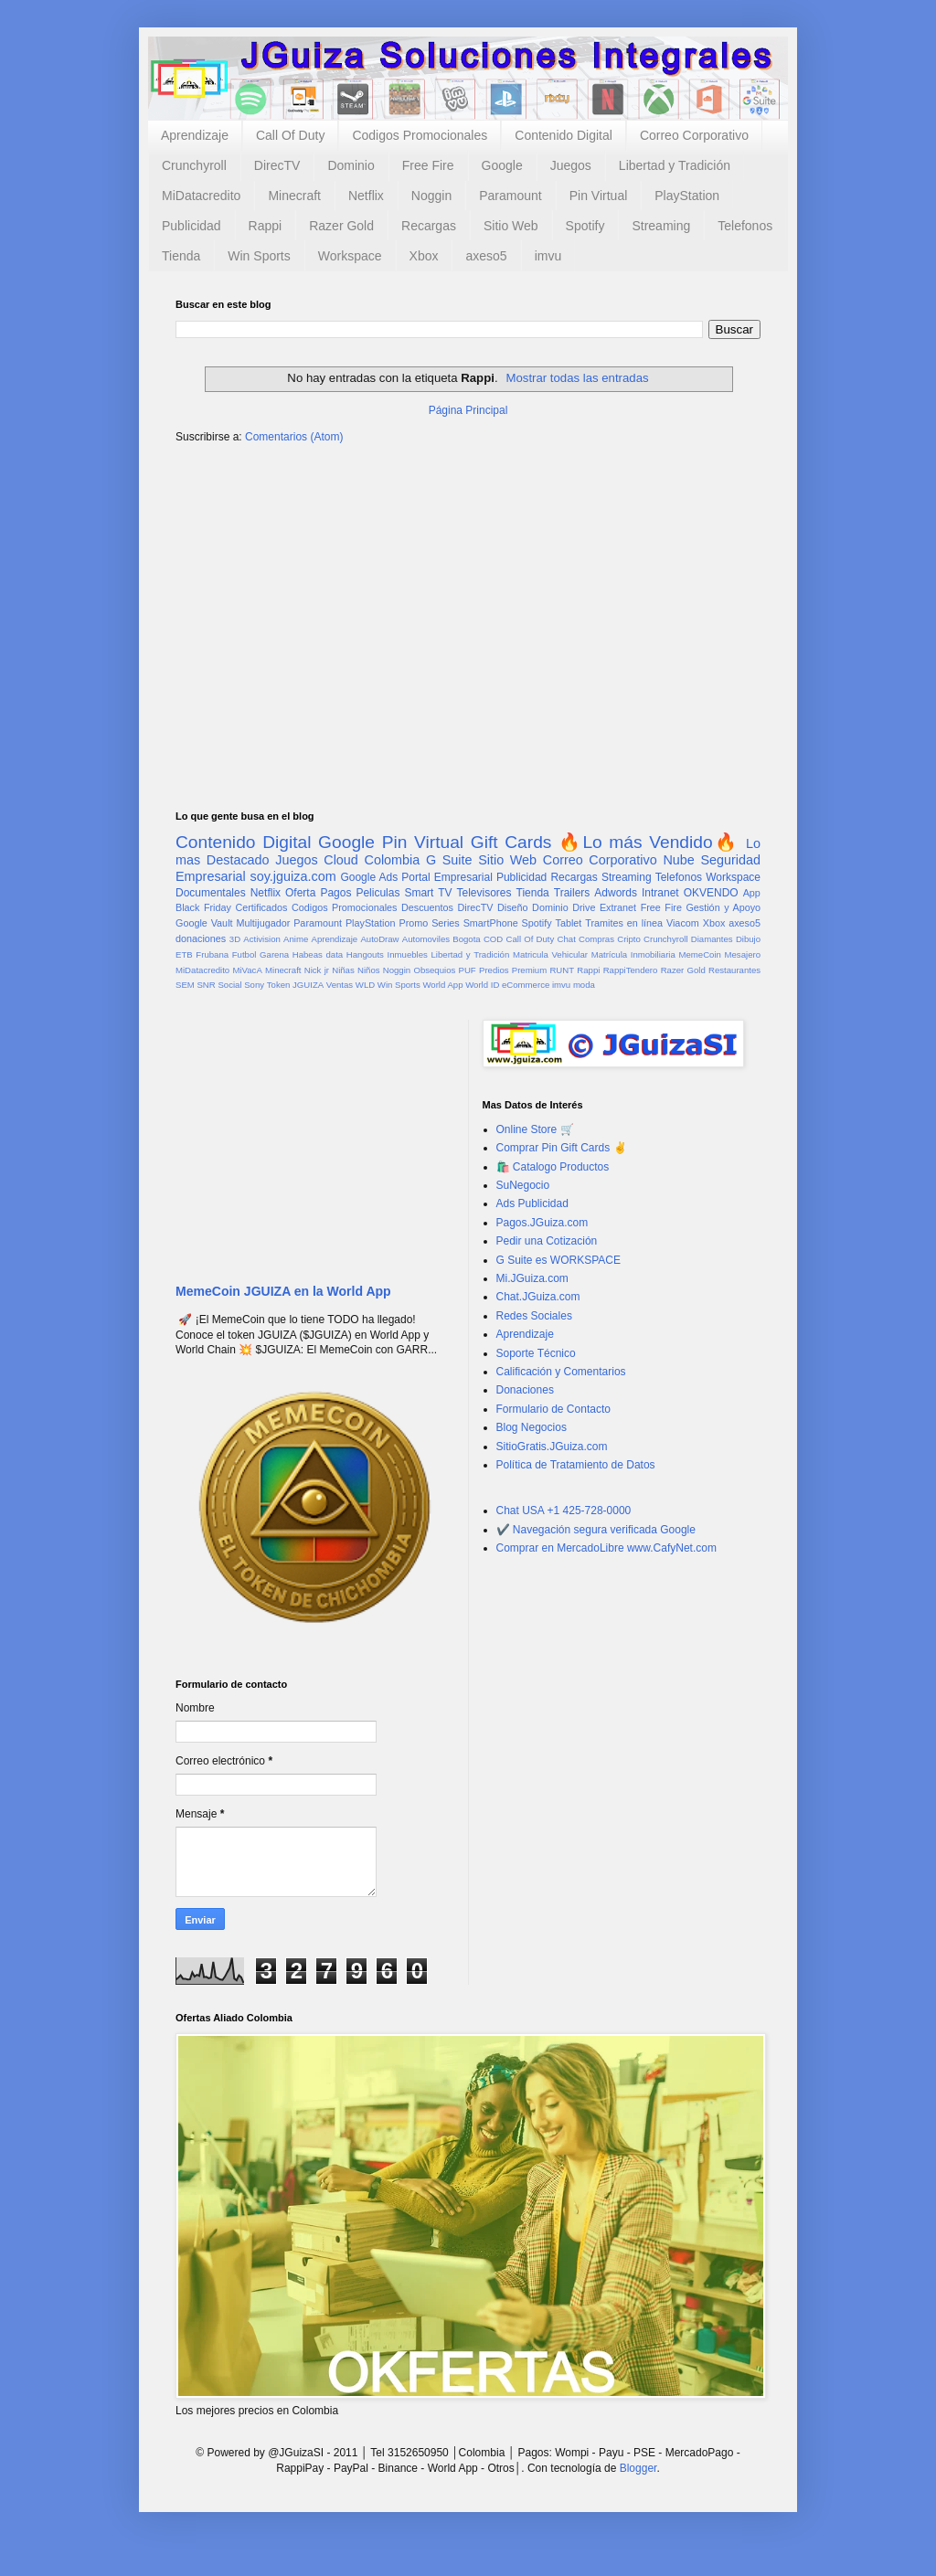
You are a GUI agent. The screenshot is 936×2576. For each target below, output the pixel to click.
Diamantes (712, 939)
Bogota (466, 939)
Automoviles (426, 939)
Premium (529, 970)
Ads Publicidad (532, 1203)
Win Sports (259, 256)
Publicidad (191, 225)
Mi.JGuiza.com (532, 1278)
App (751, 892)
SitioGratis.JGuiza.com (552, 1446)
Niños (368, 970)
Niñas (343, 970)
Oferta (300, 892)
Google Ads (369, 877)
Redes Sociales (534, 1315)
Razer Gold (341, 225)
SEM (185, 985)
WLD (365, 985)
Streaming (661, 225)
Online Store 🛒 (535, 1129)
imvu (548, 256)
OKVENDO (711, 892)
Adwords (615, 892)
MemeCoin (699, 954)
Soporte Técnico (536, 1353)
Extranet (618, 907)
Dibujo (748, 939)
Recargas (428, 225)
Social (229, 985)
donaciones (201, 938)
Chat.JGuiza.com (538, 1296)
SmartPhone (490, 922)
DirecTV (277, 165)
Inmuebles (408, 954)
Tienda (181, 256)
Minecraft (294, 195)
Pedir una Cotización (547, 1241)
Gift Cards (511, 842)
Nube (678, 860)
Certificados (261, 907)
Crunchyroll (194, 165)
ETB (184, 954)
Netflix (366, 195)
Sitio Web (511, 225)
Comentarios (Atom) (294, 436)
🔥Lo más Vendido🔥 (648, 842)
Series (445, 922)
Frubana (212, 954)
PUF (467, 970)
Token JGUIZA (295, 985)
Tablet (569, 922)
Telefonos (745, 225)
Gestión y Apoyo (723, 907)
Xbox (424, 256)
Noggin (431, 195)
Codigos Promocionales (419, 135)
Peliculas (377, 892)
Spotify (585, 225)
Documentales (211, 892)
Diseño (512, 907)
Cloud (341, 860)
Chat (567, 939)
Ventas (339, 985)
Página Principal (468, 410)
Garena (274, 954)
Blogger (638, 2468)
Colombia (392, 860)
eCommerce (525, 985)
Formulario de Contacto (553, 1409)
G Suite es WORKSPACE (558, 1260)
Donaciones (525, 1389)
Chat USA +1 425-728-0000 (564, 1510)
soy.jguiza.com (293, 876)
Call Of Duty (290, 135)
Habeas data (317, 954)
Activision (262, 939)
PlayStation (686, 195)
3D (234, 939)
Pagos (335, 892)
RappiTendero (630, 970)
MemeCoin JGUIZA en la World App (283, 1291)
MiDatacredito (201, 195)
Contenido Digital (563, 135)
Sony (254, 985)
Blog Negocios (531, 1427)
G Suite (449, 860)
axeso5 (485, 256)
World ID (482, 985)
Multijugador (263, 922)
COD (493, 939)
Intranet (660, 892)
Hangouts (365, 954)
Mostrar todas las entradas (576, 378)
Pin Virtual (598, 195)
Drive (583, 907)
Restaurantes (734, 970)
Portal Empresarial (446, 877)
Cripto (629, 939)
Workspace (350, 256)
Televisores (484, 892)
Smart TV (428, 892)
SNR (206, 985)
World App (442, 985)
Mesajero (742, 954)
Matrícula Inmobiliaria (633, 954)
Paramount (510, 195)
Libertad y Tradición (674, 165)
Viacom (682, 922)
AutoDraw (379, 939)
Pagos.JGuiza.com (542, 1222)
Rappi (265, 225)
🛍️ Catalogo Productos (553, 1167)
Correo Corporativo (694, 135)
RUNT (561, 970)
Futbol (244, 954)
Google (502, 165)
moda (584, 985)
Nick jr (316, 970)
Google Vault (204, 922)
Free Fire (428, 165)
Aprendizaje (195, 135)
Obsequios (434, 970)
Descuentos (427, 907)
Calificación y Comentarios (561, 1371)
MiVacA (246, 970)
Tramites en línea (624, 922)
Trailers (572, 892)
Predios (494, 970)
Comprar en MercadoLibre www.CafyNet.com (606, 1548)
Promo (413, 922)
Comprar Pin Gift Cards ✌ (561, 1147)
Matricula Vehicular (550, 954)
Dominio (350, 165)
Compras (596, 939)
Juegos (570, 165)
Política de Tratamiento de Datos (575, 1464)
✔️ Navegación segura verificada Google (596, 1529)
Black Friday (203, 907)
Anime (295, 939)
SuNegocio (523, 1185)
